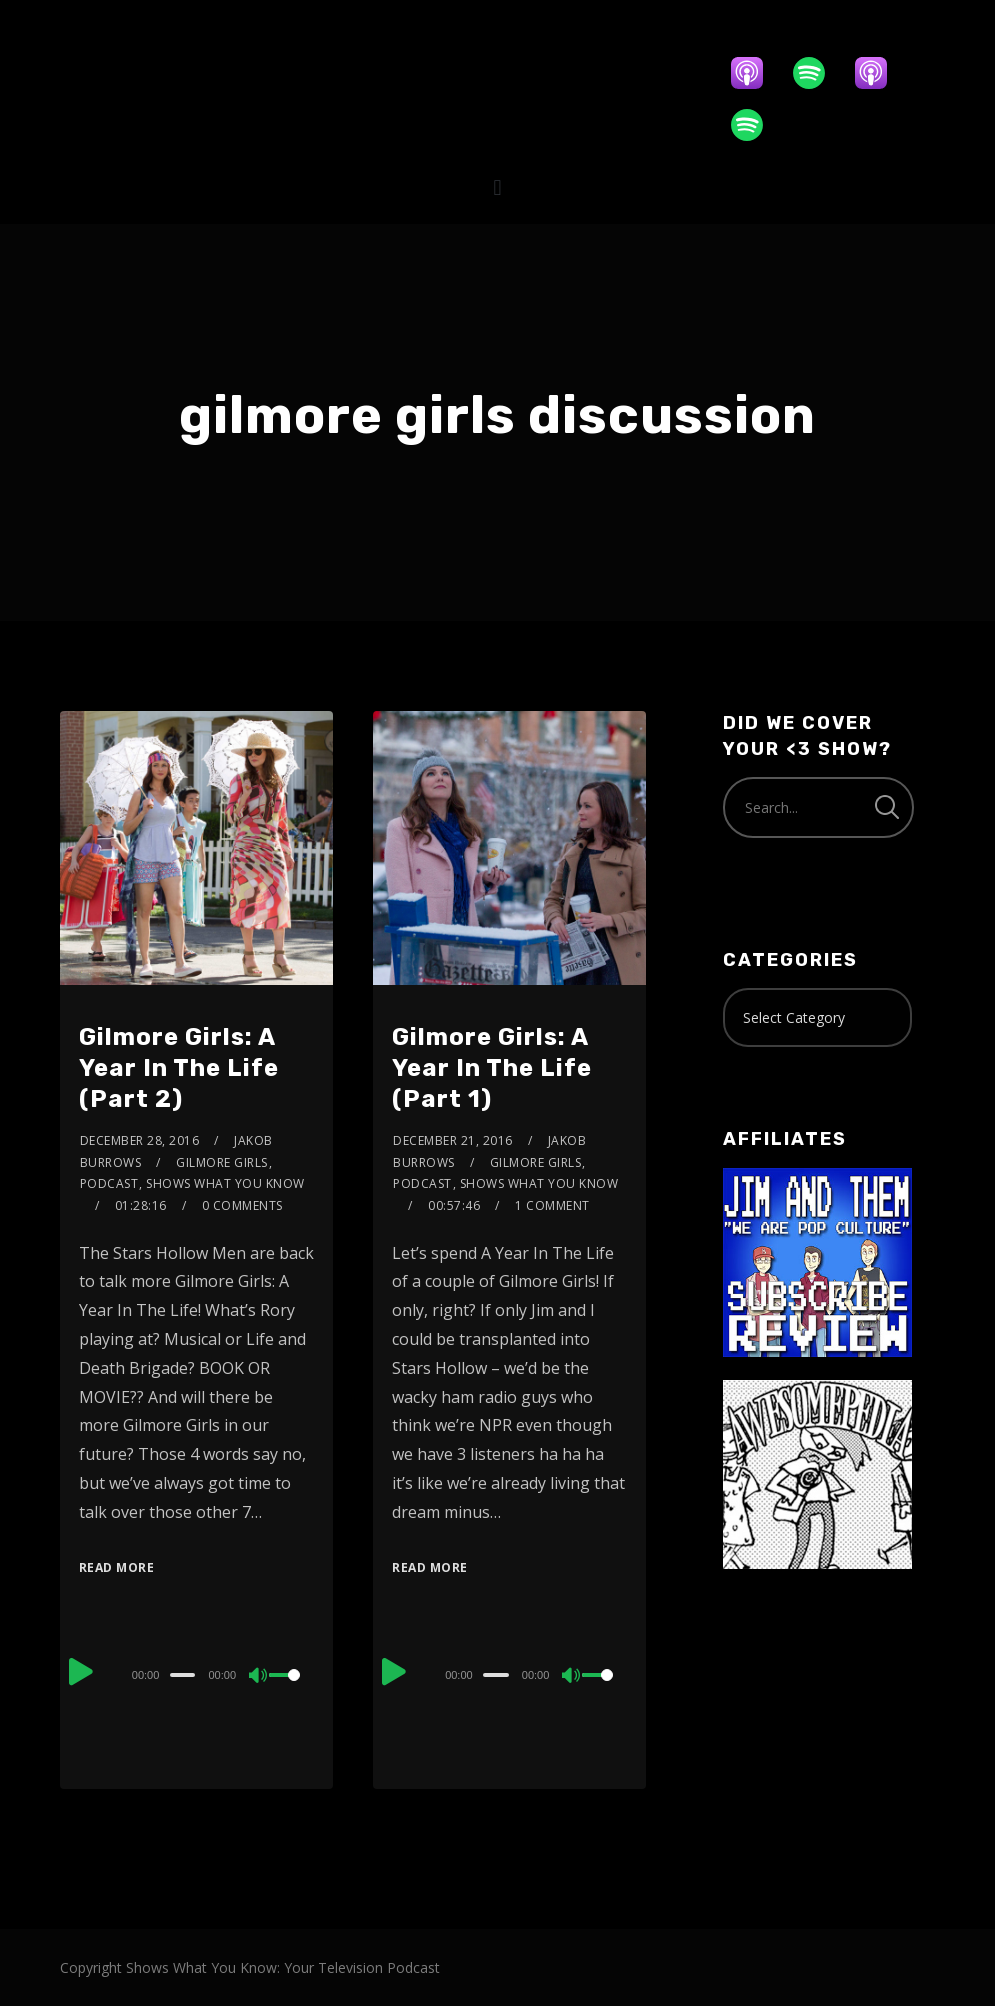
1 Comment (552, 1205)
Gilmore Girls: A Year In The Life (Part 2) (179, 1068)
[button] (497, 187)
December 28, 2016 (140, 1140)
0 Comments (242, 1205)
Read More (117, 1567)
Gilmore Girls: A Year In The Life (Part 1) (492, 1068)
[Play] (81, 1672)
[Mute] (259, 1677)
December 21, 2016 (453, 1140)
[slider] (183, 1675)
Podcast (109, 1183)
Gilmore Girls (222, 1162)
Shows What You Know (225, 1183)
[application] (196, 1674)
